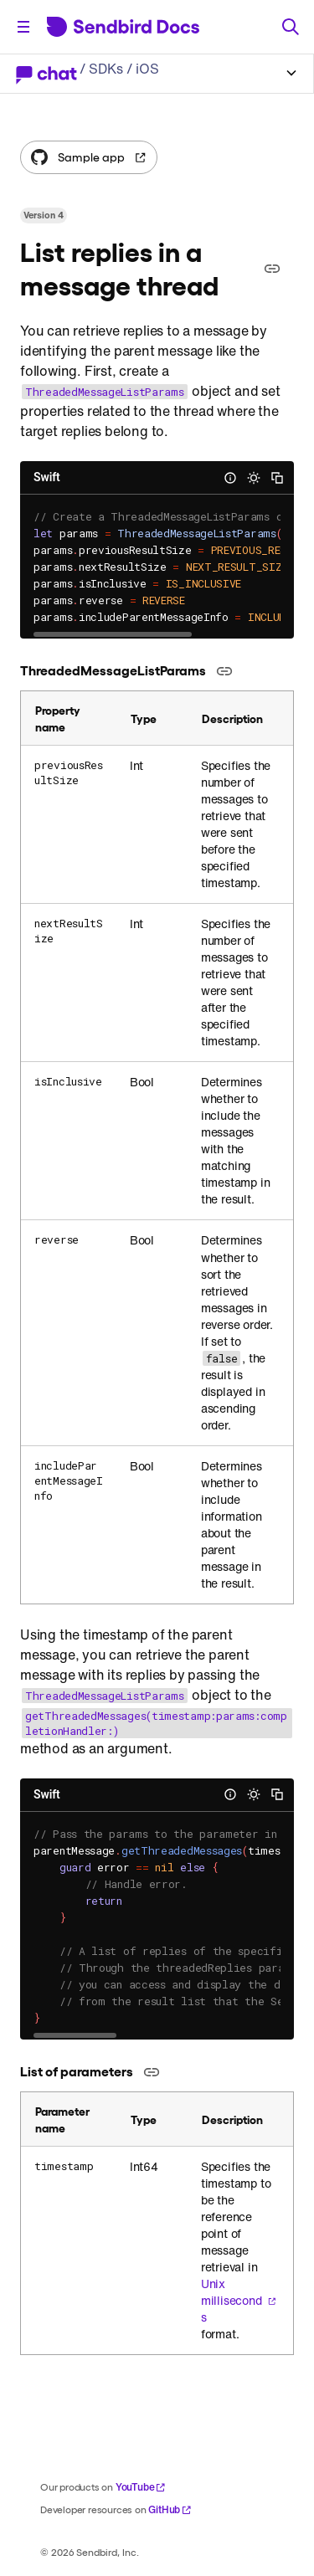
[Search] (291, 27)
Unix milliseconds (238, 2301)
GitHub (170, 2509)
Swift (46, 477)
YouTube (141, 2487)
